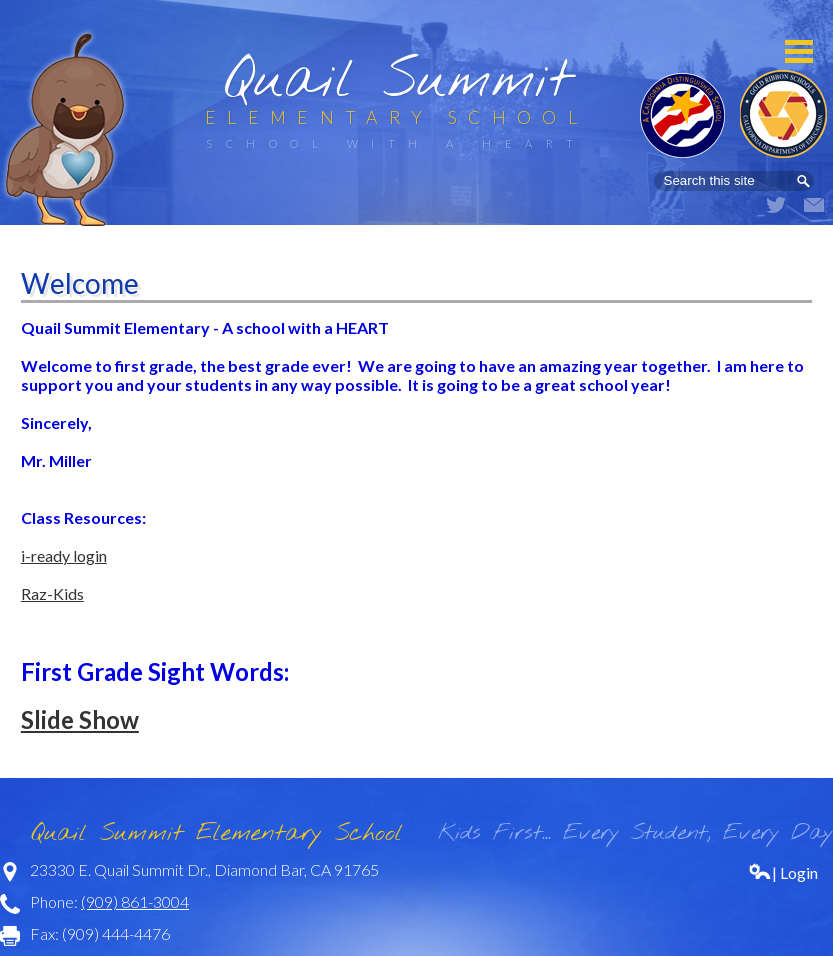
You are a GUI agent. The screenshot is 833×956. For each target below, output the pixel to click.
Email (814, 205)
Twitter (776, 205)
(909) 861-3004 (135, 901)
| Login (783, 872)
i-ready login (64, 555)
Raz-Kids (52, 593)
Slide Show (80, 719)
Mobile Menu (799, 51)
